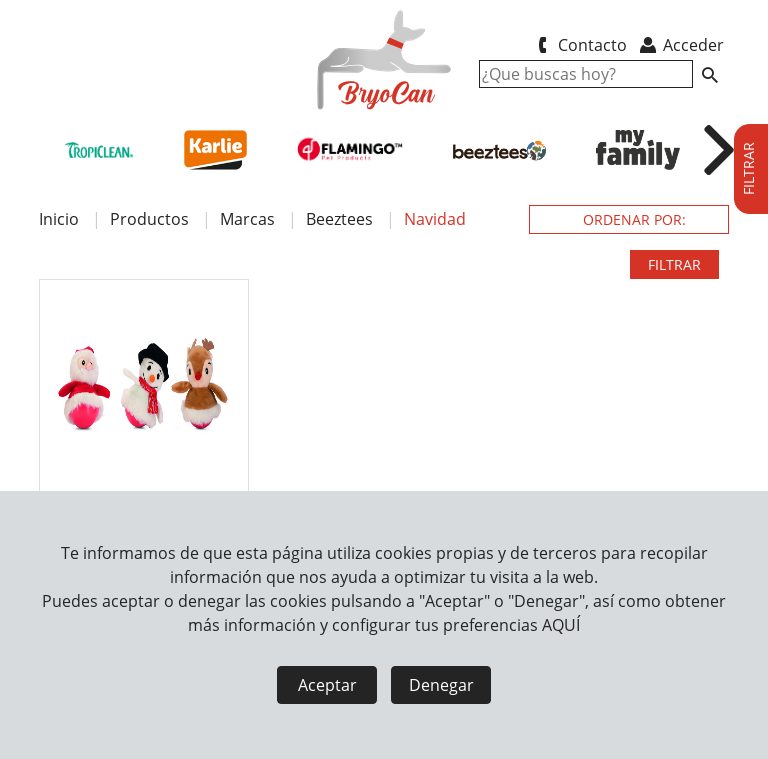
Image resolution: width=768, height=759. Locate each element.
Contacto (578, 45)
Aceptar (327, 685)
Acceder (680, 45)
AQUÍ (561, 625)
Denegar (441, 685)
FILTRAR (674, 264)
